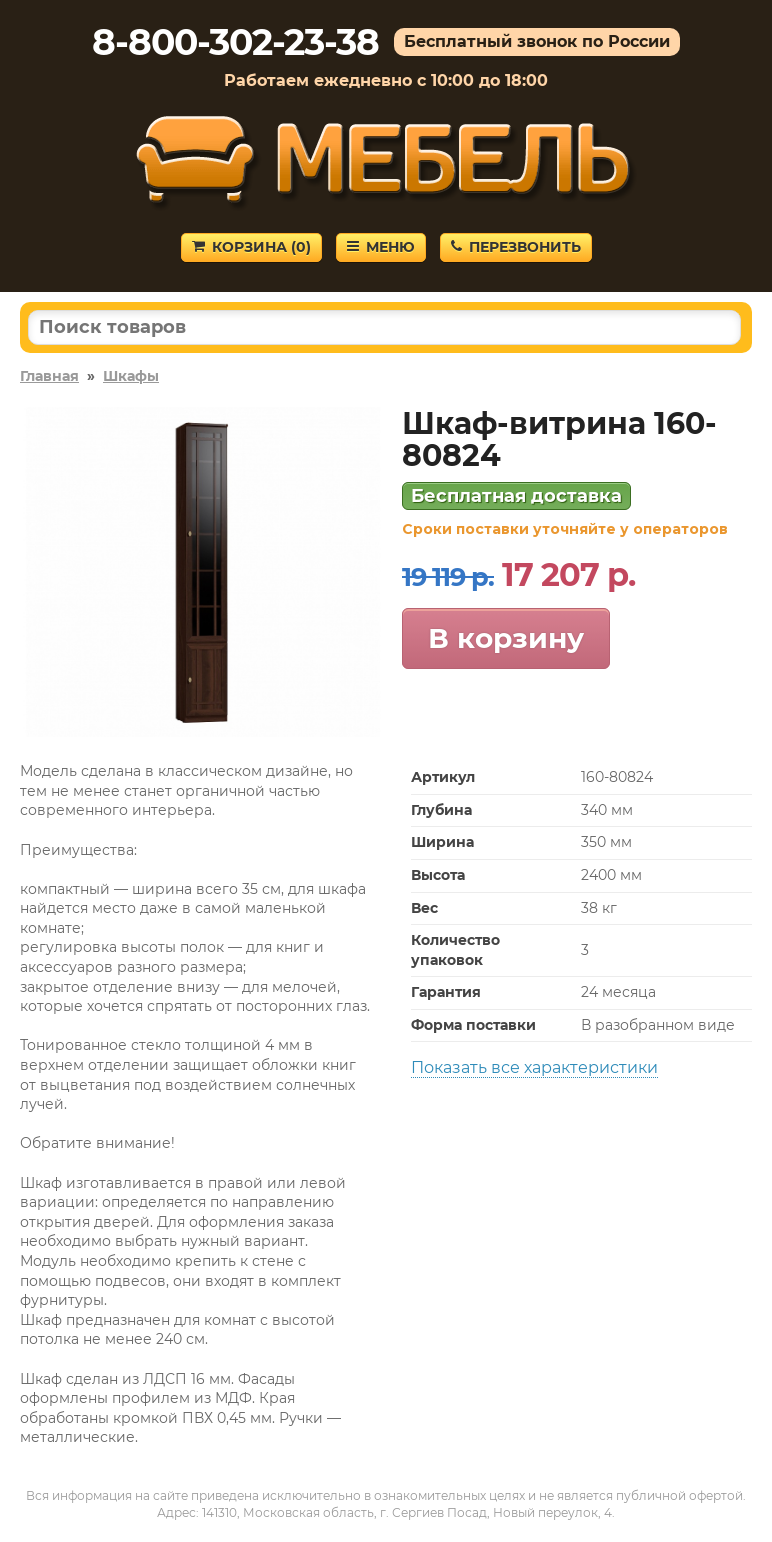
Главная (49, 376)
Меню (381, 247)
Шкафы (131, 376)
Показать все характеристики (534, 1067)
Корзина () (251, 247)
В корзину (506, 638)
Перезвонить (516, 247)
